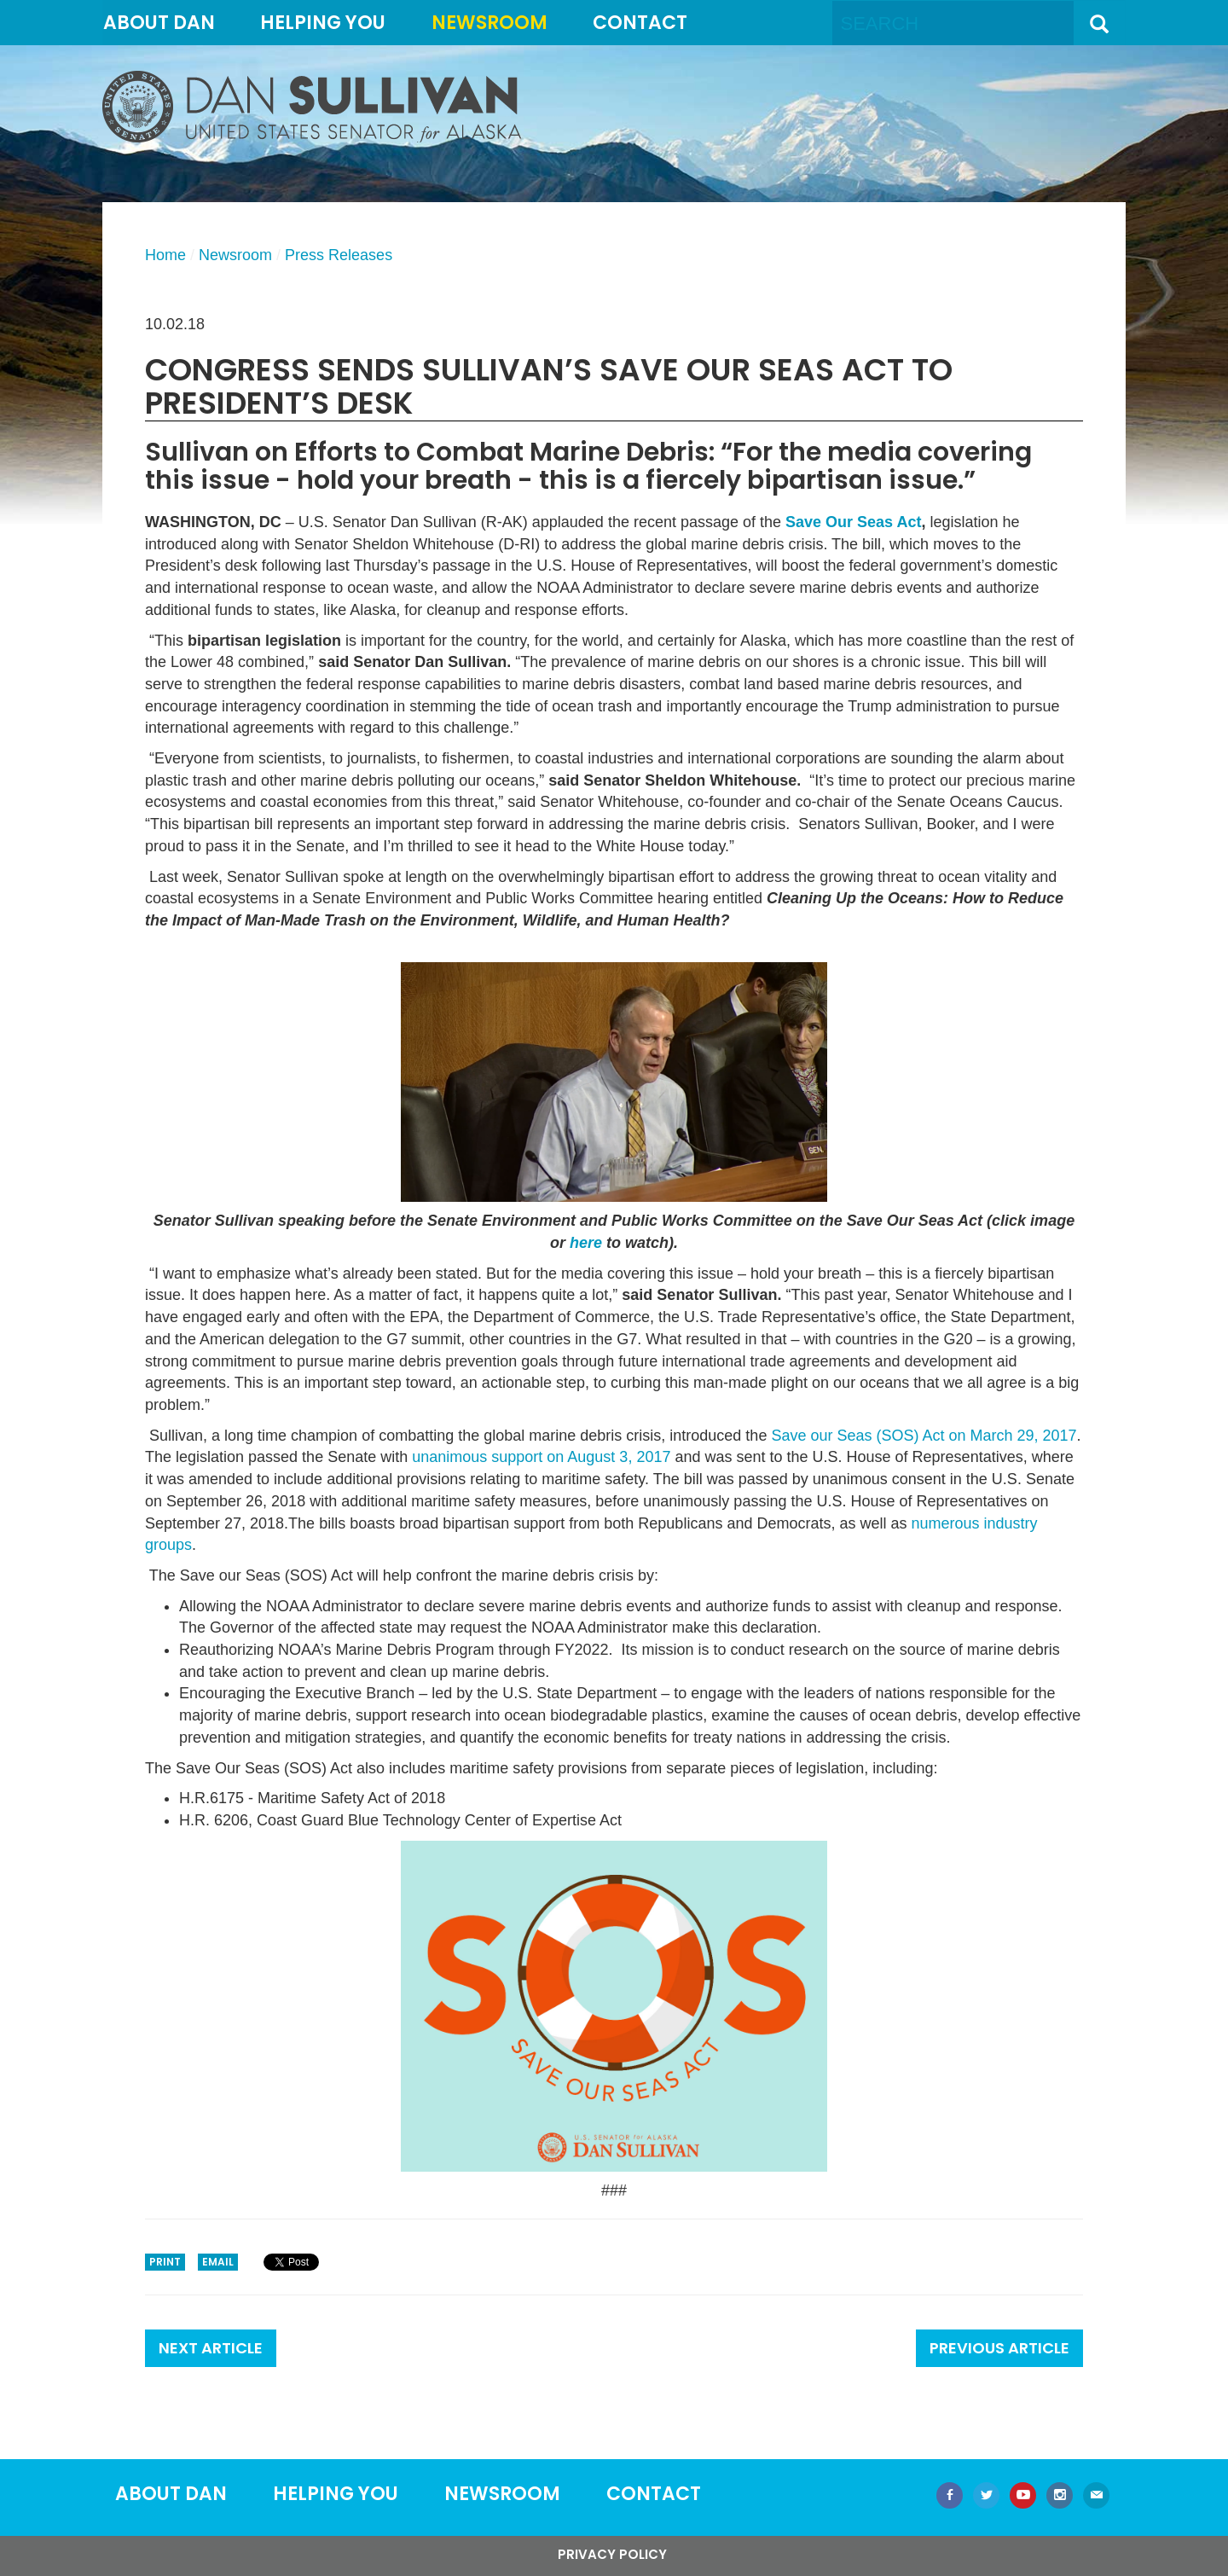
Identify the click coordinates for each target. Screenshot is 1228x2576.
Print (165, 2261)
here (586, 1242)
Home (165, 255)
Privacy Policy (612, 2554)
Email (218, 2261)
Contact (640, 22)
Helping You (322, 22)
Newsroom (489, 22)
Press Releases (338, 255)
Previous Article (999, 2347)
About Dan (159, 22)
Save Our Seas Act (853, 522)
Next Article (211, 2347)
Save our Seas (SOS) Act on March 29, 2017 (923, 1435)
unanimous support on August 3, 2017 (541, 1456)
